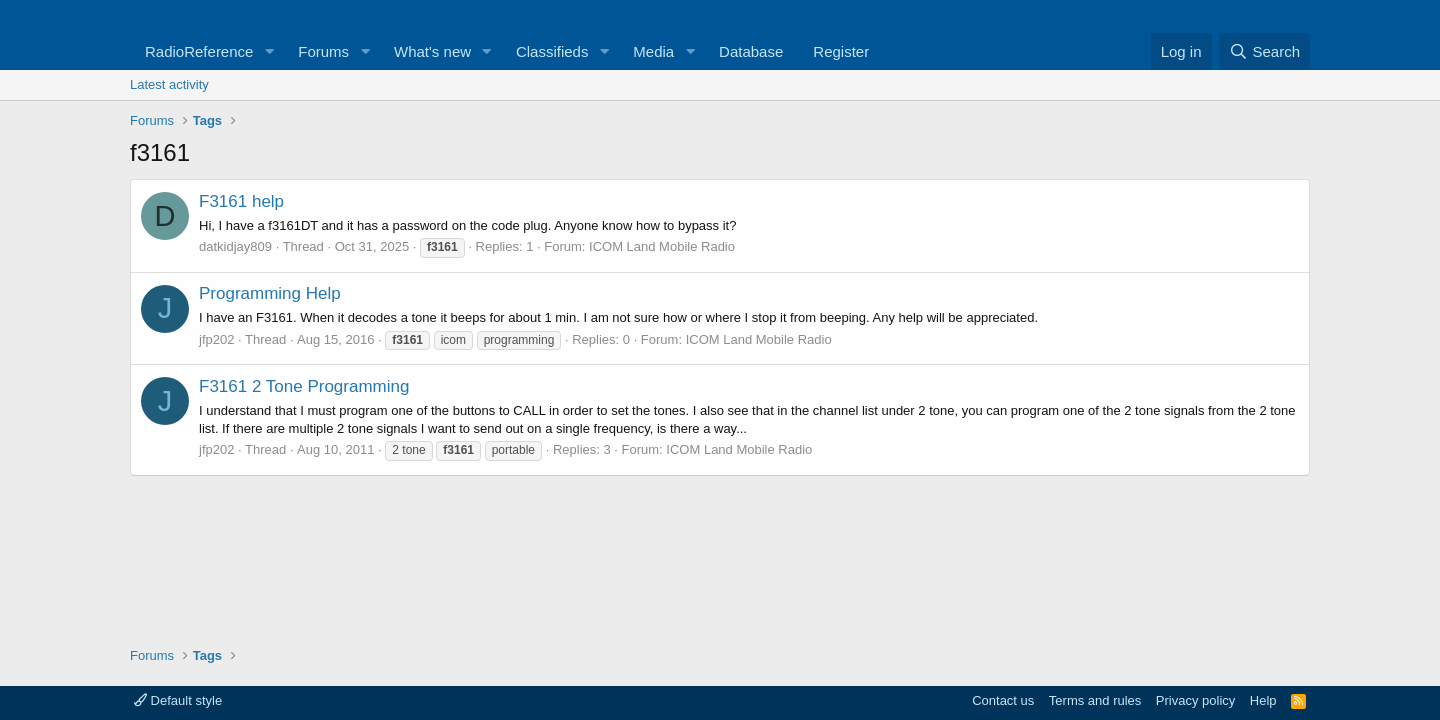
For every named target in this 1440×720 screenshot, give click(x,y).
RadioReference (199, 51)
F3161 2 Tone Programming (304, 386)
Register (841, 51)
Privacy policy (1195, 700)
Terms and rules (1095, 700)
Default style (178, 700)
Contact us (1003, 700)
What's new (432, 51)
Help (1263, 700)
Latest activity (169, 84)
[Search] (1264, 51)
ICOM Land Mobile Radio (662, 246)
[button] (269, 51)
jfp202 (216, 339)
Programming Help (270, 293)
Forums (323, 51)
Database (751, 51)
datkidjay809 (235, 246)
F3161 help (241, 201)
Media (653, 51)
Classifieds (552, 51)
